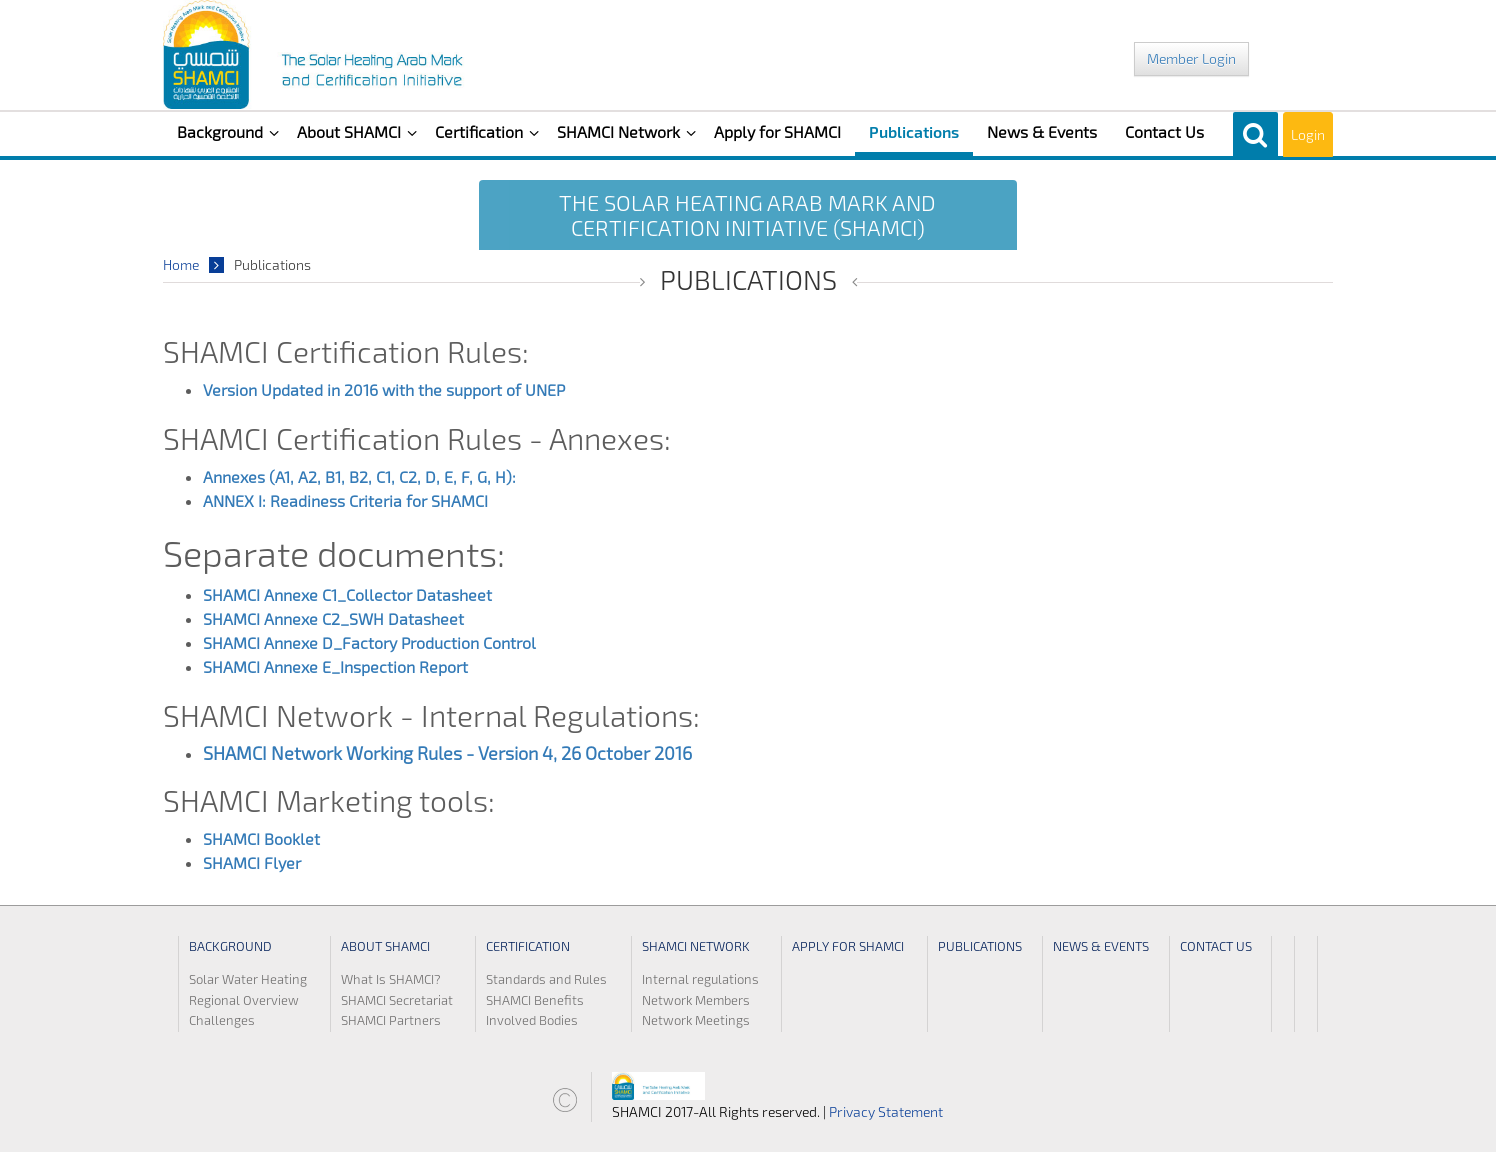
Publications (914, 131)
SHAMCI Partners (391, 1020)
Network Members (696, 1000)
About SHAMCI (351, 131)
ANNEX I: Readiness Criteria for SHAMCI (347, 500)
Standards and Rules (546, 979)
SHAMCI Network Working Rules (332, 753)
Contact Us (1164, 131)
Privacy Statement (886, 1111)
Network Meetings (696, 1020)
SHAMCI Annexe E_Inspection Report (337, 666)
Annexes (236, 476)
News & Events (1042, 131)
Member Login (1191, 58)
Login (1308, 134)
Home (181, 264)
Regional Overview (244, 1000)
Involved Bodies (532, 1020)
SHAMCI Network (620, 131)
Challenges (222, 1020)
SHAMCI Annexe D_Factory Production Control (369, 642)
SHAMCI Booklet (261, 838)
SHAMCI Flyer (252, 862)
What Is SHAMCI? (391, 979)
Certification (481, 131)
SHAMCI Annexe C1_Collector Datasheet (347, 594)
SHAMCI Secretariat (397, 1000)
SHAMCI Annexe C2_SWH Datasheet (333, 618)
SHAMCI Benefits (535, 1000)
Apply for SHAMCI (777, 131)
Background (222, 131)
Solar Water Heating (248, 979)
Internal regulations (700, 979)
